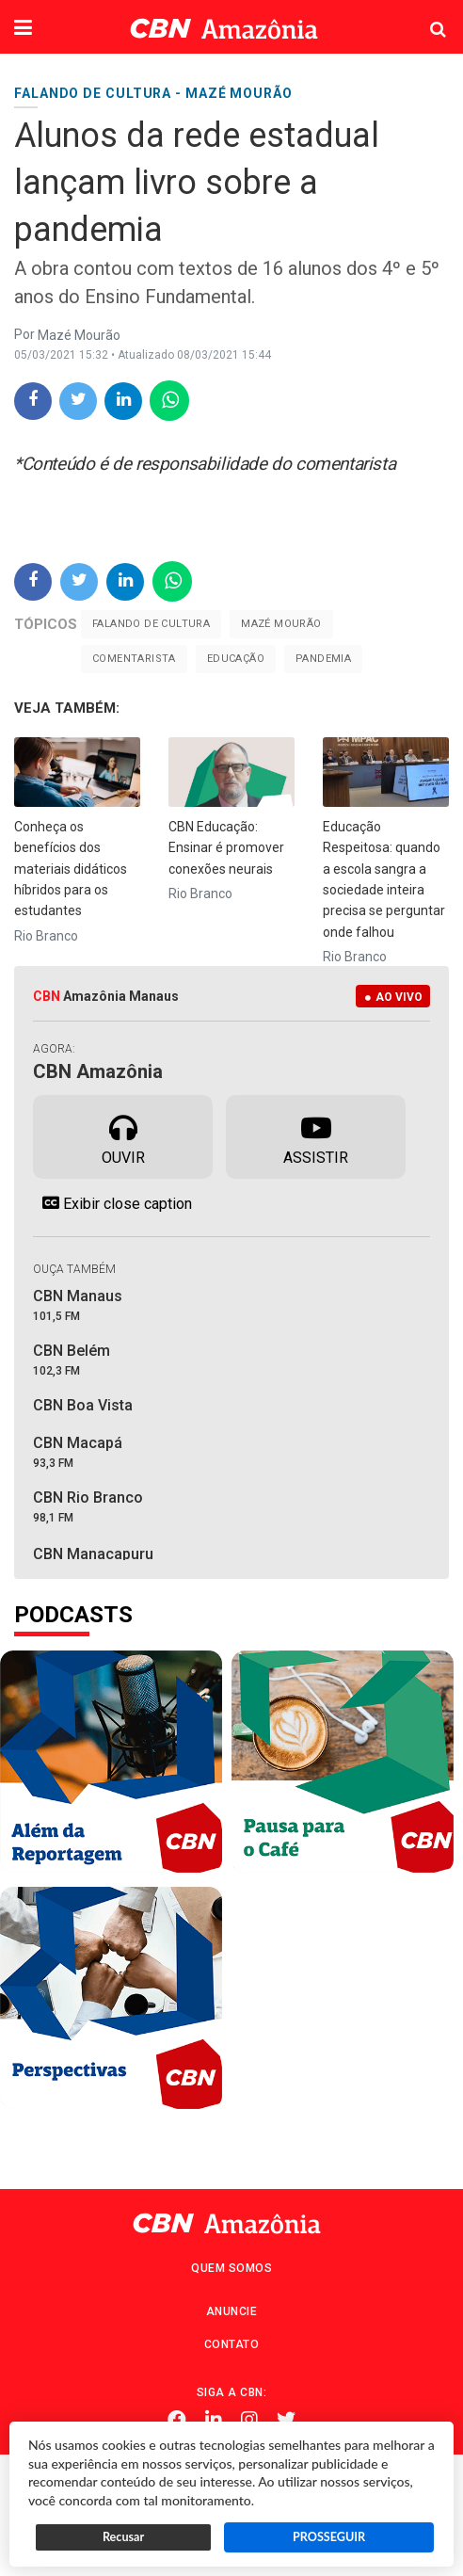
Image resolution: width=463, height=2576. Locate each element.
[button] (23, 29)
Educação (235, 658)
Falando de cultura (151, 624)
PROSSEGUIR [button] (329, 2537)
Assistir (315, 1135)
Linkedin (213, 2420)
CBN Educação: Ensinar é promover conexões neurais (226, 848)
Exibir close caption (112, 1203)
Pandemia (323, 658)
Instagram (249, 2420)
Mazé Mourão (281, 624)
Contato (232, 2344)
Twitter (286, 2420)
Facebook (177, 2420)
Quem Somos (231, 2268)
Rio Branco (46, 935)
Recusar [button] (123, 2537)
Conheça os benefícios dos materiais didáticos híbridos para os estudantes (70, 869)
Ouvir (123, 1135)
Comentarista (134, 658)
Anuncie (232, 2311)
